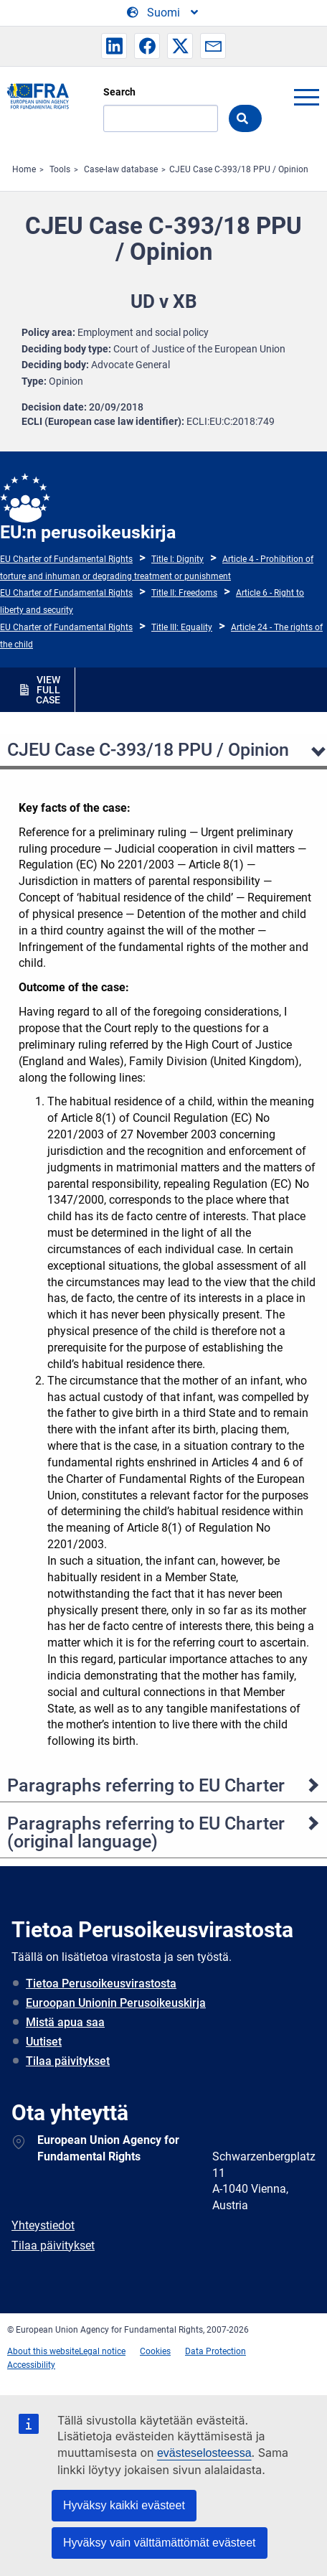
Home (24, 169)
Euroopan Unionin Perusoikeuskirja (116, 2003)
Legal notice (102, 2351)
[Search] (160, 118)
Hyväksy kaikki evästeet (124, 2505)
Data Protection (215, 2351)
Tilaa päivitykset (68, 2061)
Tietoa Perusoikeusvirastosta (101, 1983)
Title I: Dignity (177, 559)
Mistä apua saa (65, 2022)
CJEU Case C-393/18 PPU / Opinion (238, 169)
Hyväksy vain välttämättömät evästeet (159, 2543)
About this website (43, 2351)
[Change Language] (163, 13)
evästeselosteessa (204, 2453)
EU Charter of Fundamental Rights (66, 559)
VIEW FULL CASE (48, 690)
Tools (59, 169)
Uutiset (44, 2041)
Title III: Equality (181, 627)
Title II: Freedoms (184, 593)
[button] (114, 46)
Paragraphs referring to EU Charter (146, 1785)
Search (119, 92)
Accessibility (31, 2365)
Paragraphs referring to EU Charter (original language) (146, 1832)
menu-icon (306, 97)
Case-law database (121, 169)
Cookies (155, 2351)
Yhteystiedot (43, 2225)
